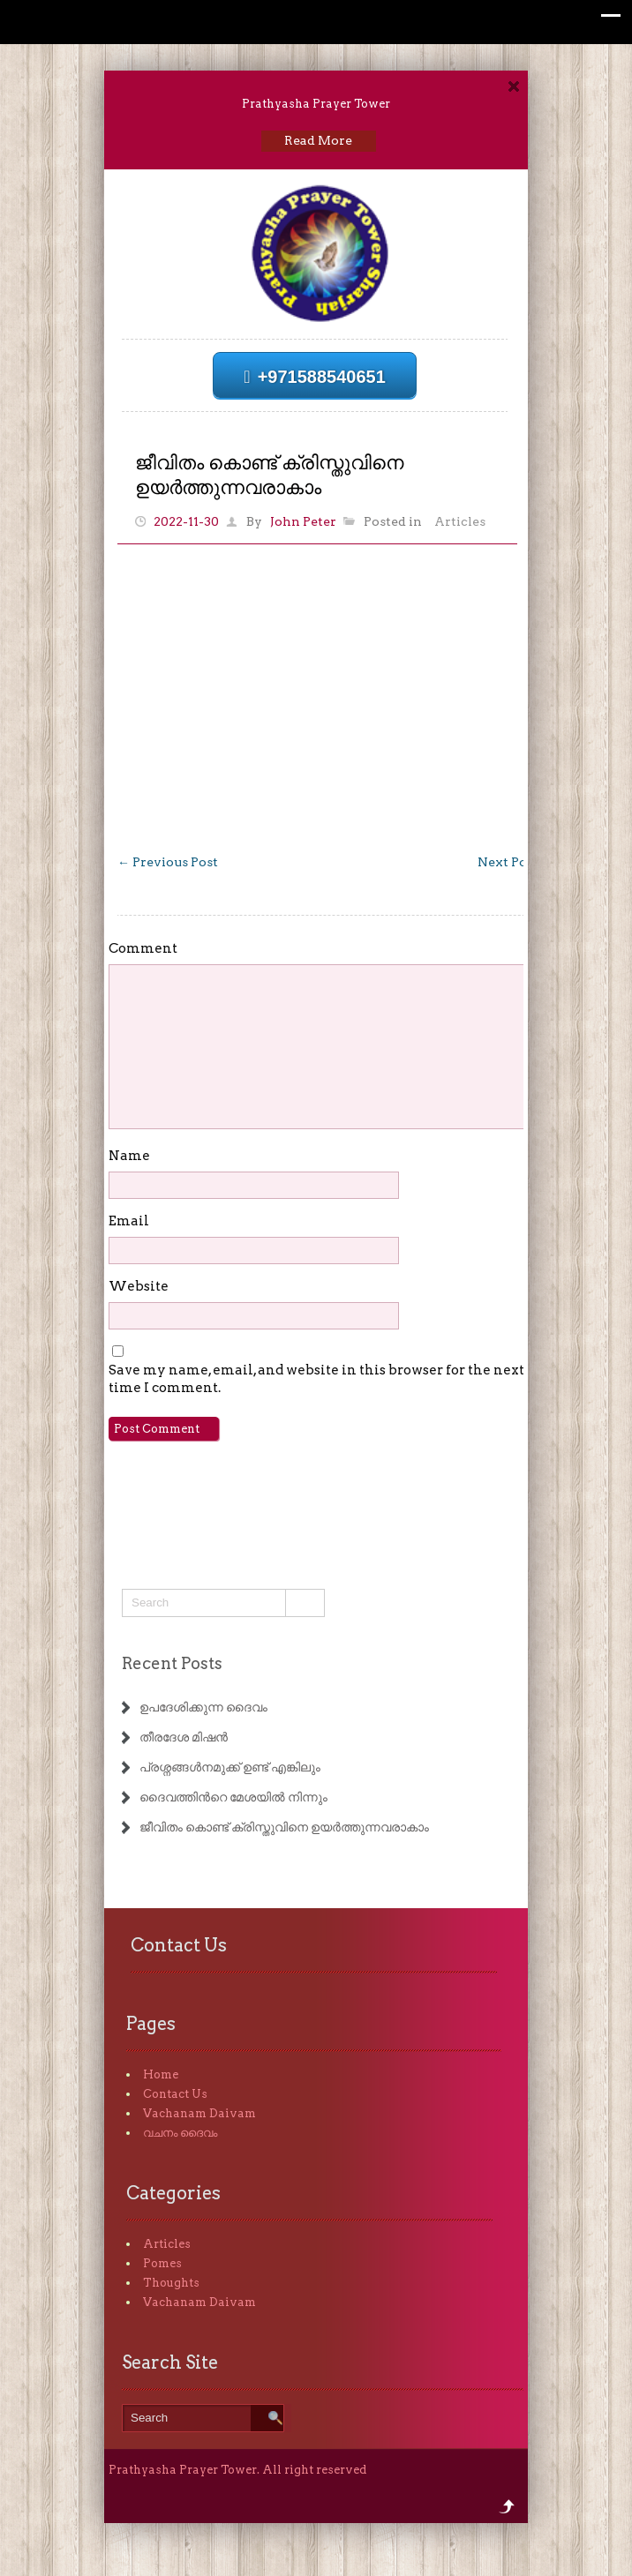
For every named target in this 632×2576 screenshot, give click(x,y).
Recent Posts (172, 1663)
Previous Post (167, 862)
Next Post (515, 862)
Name (129, 1156)
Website (139, 1286)
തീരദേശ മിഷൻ (183, 1737)
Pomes (162, 2263)
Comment (143, 948)
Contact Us (175, 2093)
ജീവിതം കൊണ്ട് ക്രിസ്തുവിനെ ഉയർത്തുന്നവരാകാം (284, 1827)
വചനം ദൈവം (180, 2132)
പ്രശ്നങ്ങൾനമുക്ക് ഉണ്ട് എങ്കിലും (229, 1767)
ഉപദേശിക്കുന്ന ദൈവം (203, 1707)
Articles (459, 521)
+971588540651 (314, 376)
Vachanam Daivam (199, 2113)
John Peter (303, 521)
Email (129, 1221)
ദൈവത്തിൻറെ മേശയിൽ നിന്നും (233, 1797)
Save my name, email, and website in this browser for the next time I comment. (316, 1379)
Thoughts (171, 2282)
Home (160, 2074)
